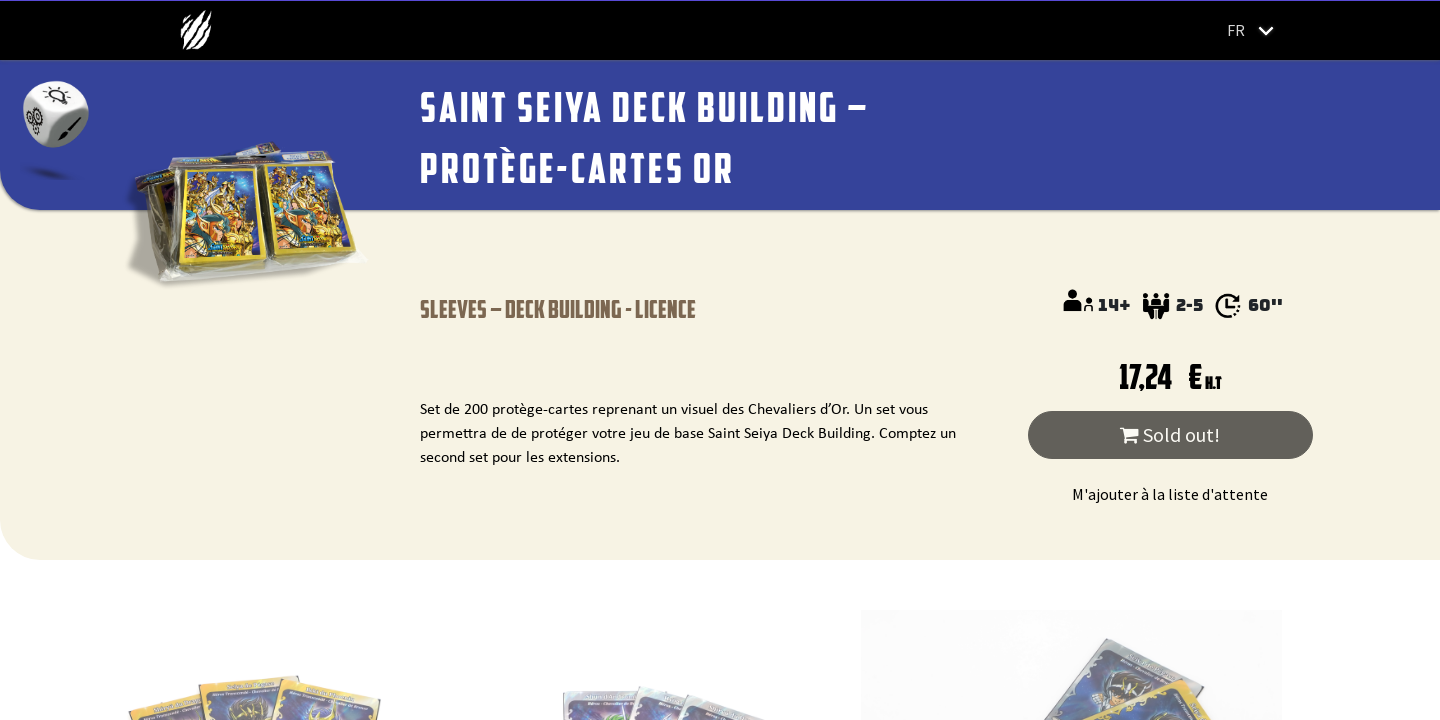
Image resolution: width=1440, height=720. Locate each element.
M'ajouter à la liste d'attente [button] (1170, 494)
